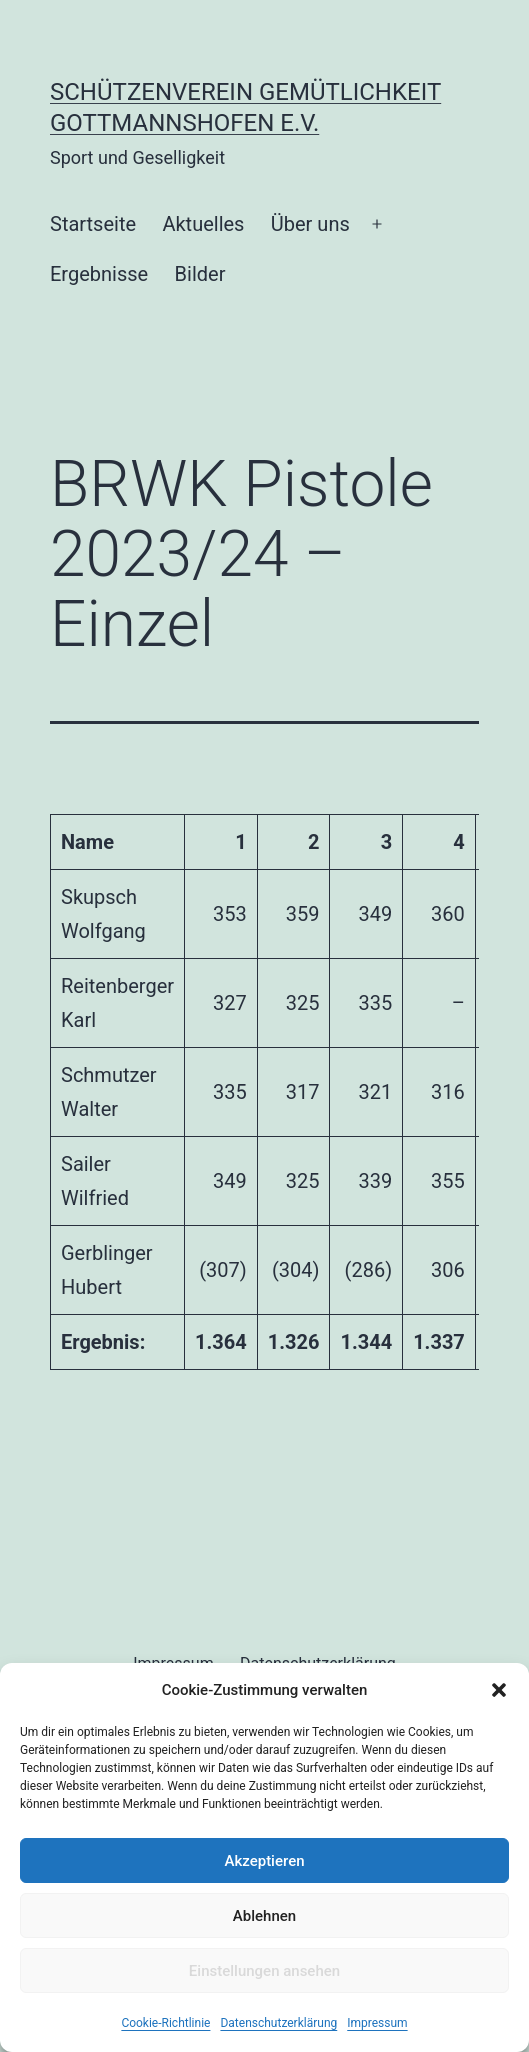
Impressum (377, 2023)
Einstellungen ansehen (264, 1971)
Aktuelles (203, 224)
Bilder (200, 274)
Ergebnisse (99, 274)
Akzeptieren (264, 1861)
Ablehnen (264, 1916)
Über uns (310, 224)
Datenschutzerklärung (278, 2023)
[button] (499, 1690)
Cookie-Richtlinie (165, 2023)
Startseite (93, 224)
